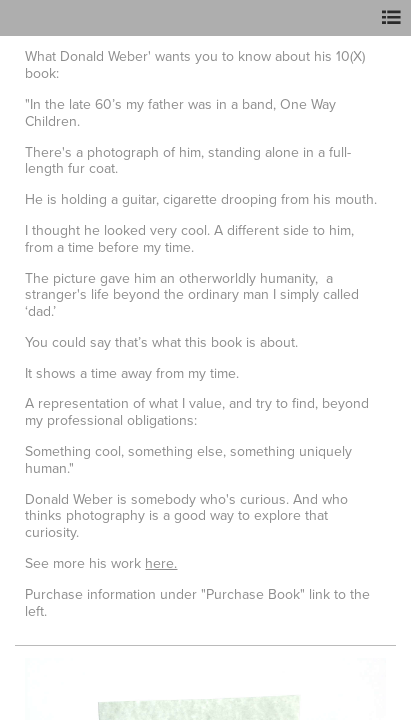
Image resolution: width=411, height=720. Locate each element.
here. (161, 563)
